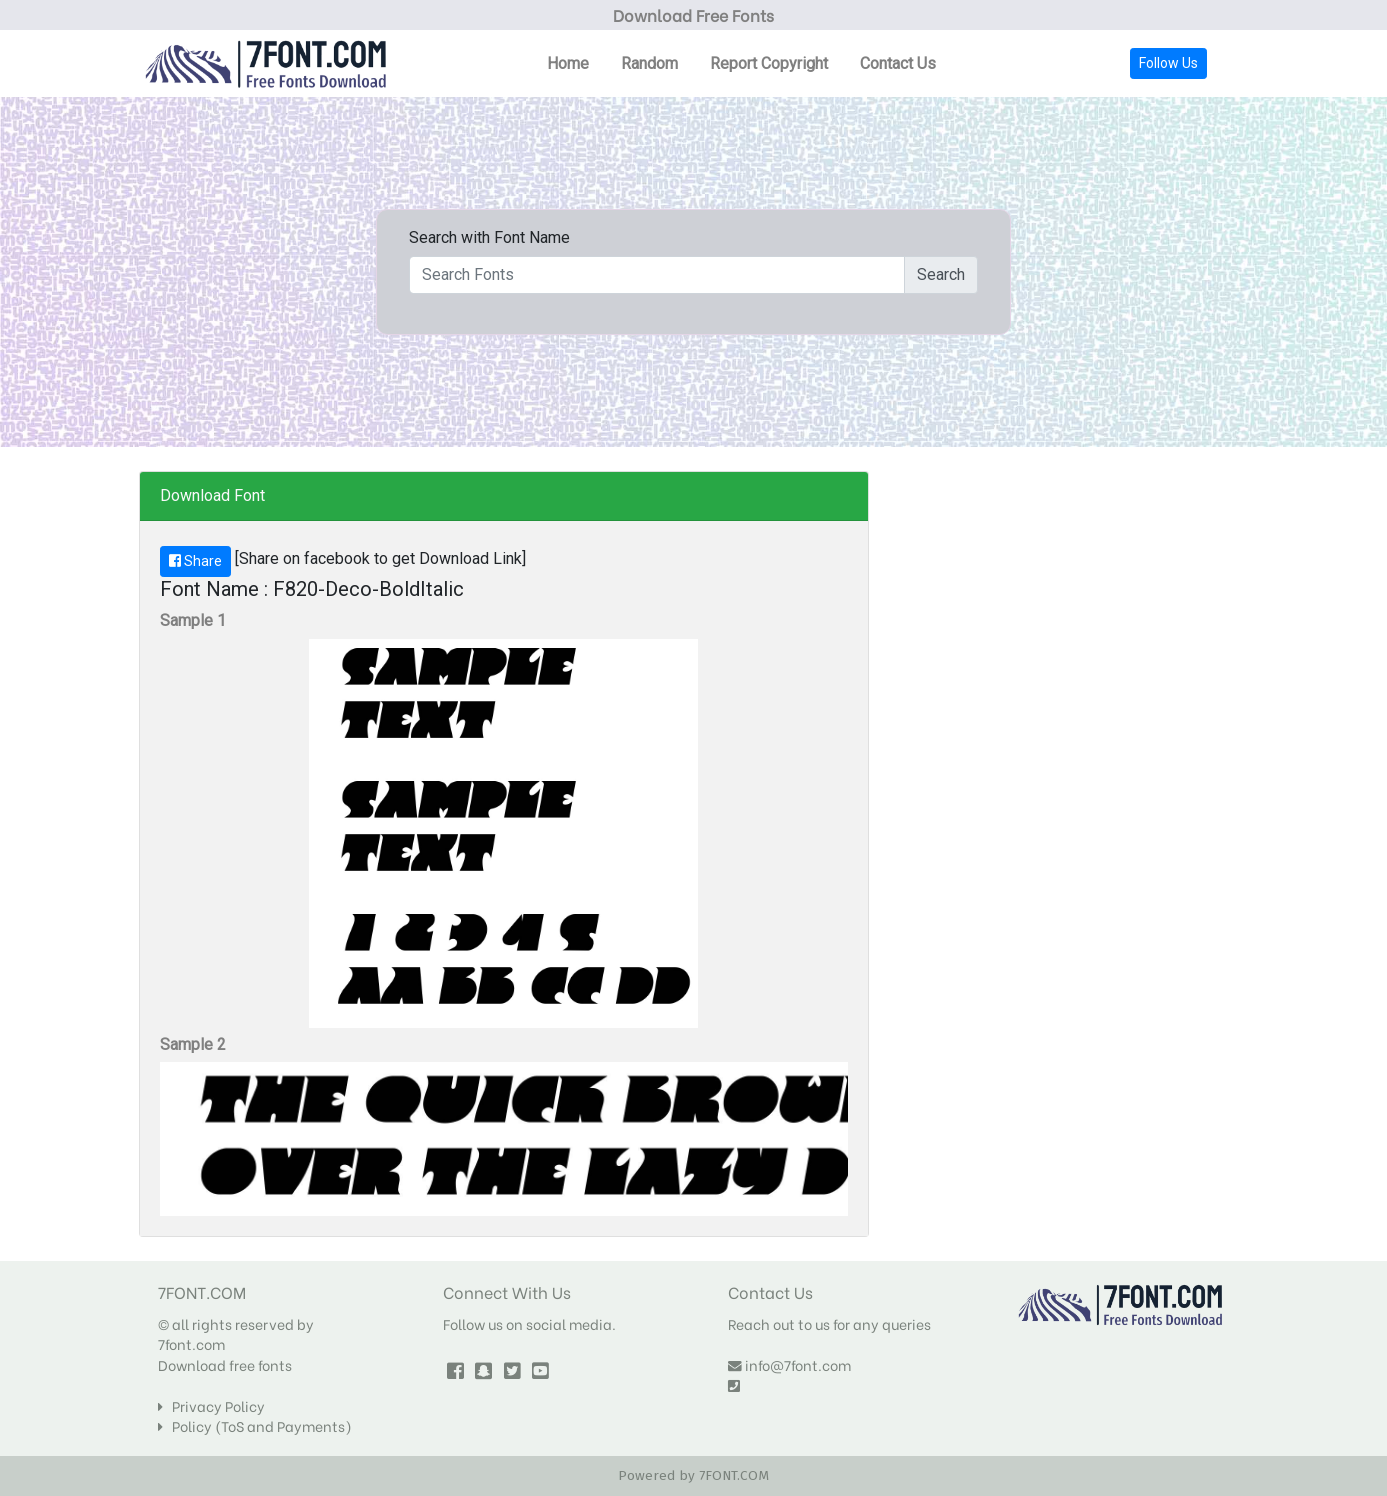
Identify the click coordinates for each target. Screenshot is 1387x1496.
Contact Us (898, 63)
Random (649, 63)
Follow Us (1168, 63)
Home (568, 63)
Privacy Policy (211, 1406)
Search (941, 274)
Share (195, 561)
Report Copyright (769, 63)
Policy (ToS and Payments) (255, 1426)
